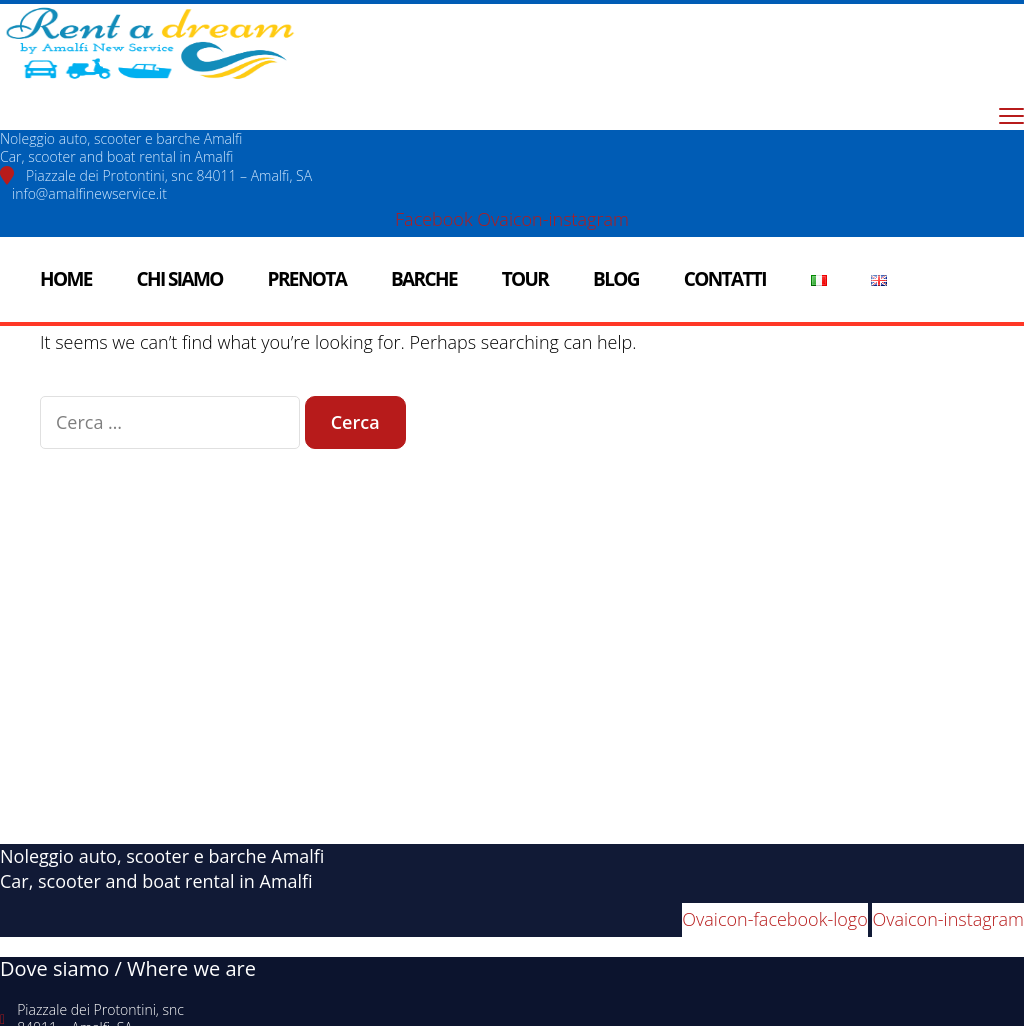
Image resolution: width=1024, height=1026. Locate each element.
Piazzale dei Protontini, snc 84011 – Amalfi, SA (169, 175)
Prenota (307, 279)
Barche (424, 279)
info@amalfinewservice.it (89, 193)
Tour (525, 279)
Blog (616, 279)
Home (66, 279)
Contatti (725, 279)
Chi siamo (180, 279)
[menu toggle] (1011, 115)
